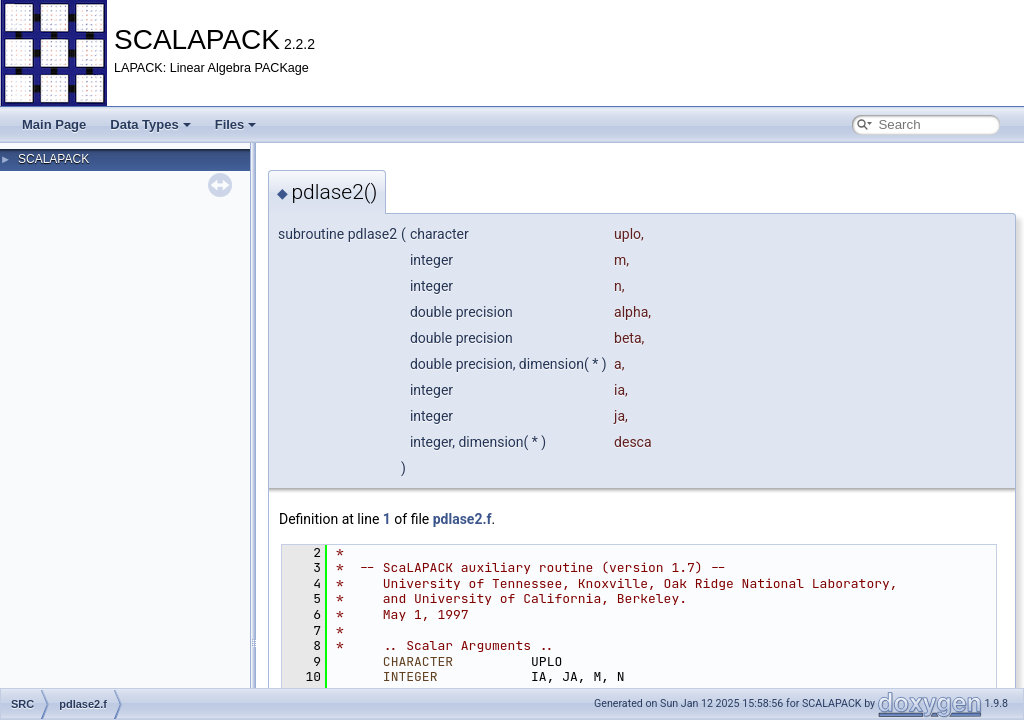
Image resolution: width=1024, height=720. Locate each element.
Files (236, 124)
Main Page (54, 124)
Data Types (150, 124)
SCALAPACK (53, 159)
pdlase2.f (462, 519)
